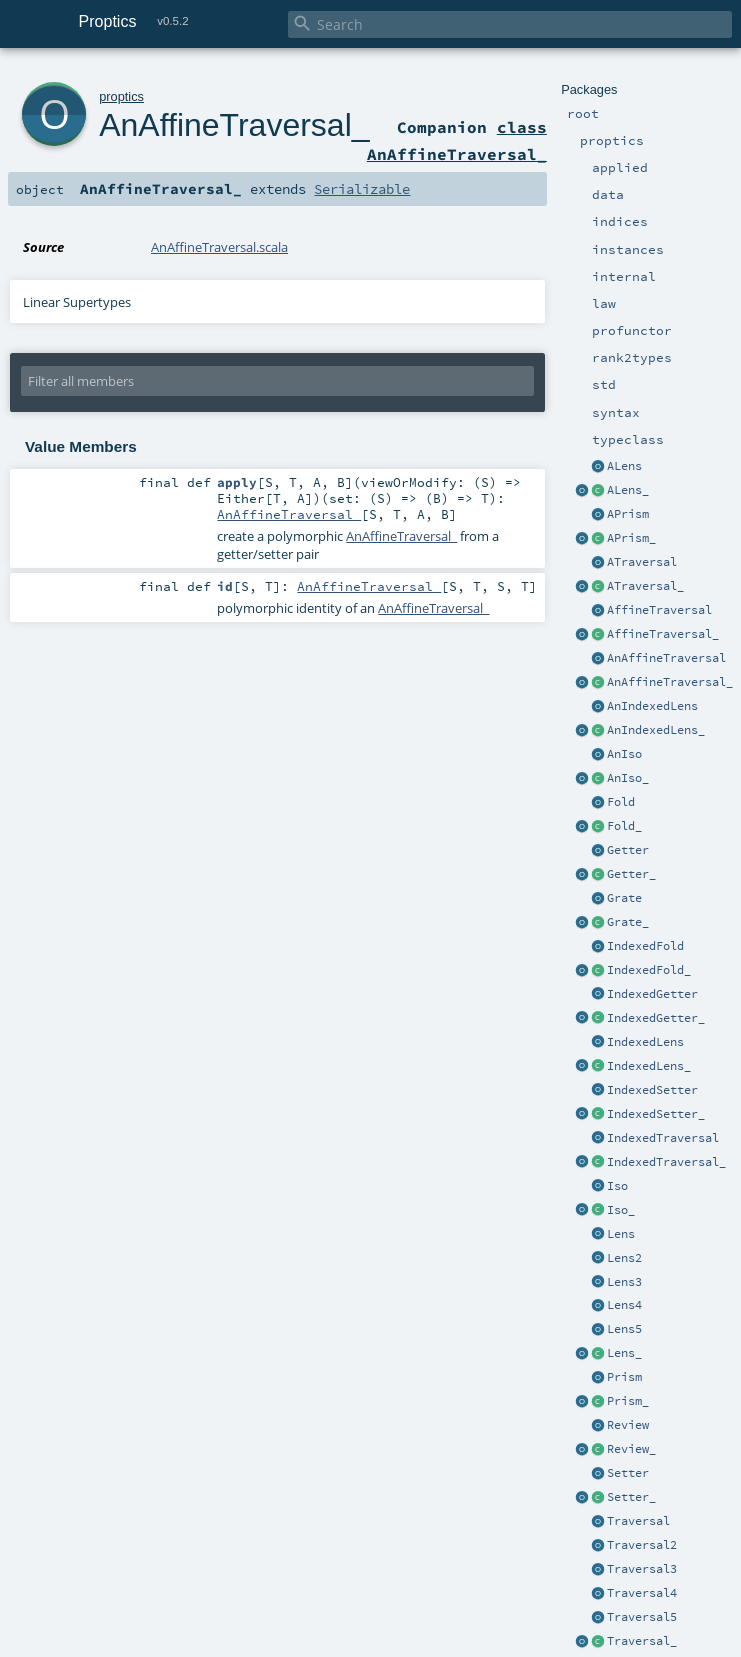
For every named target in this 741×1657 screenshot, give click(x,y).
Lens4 (624, 1305)
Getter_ (631, 874)
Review (628, 1425)
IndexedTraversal (663, 1138)
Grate (624, 898)
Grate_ (628, 922)
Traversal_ (642, 1641)
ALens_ (628, 490)
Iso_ (621, 1210)
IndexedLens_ (649, 1066)
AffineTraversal (659, 610)
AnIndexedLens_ (656, 730)
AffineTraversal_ (663, 634)
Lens (621, 1234)
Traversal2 (642, 1545)
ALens (624, 466)
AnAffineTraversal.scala (219, 247)
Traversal (638, 1521)
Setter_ (631, 1497)
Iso (617, 1186)
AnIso (624, 754)
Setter (628, 1473)
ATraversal (642, 562)
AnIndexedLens (652, 706)
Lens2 (624, 1258)
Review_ (631, 1449)
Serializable (362, 189)
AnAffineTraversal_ (670, 682)
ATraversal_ (645, 586)
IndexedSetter (652, 1090)
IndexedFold (645, 946)
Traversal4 (642, 1593)
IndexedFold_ (649, 970)
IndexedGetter (652, 994)
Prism (624, 1377)
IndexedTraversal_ (666, 1162)
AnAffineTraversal (666, 658)
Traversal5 (642, 1617)
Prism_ (628, 1401)
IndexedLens (645, 1042)
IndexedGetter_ (656, 1018)
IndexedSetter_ (656, 1114)
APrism (628, 514)
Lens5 (624, 1329)
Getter (628, 850)
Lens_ (624, 1353)
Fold (621, 802)
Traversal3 (642, 1569)
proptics (121, 96)
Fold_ (624, 826)
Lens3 (624, 1282)
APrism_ (631, 538)
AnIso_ (628, 778)
